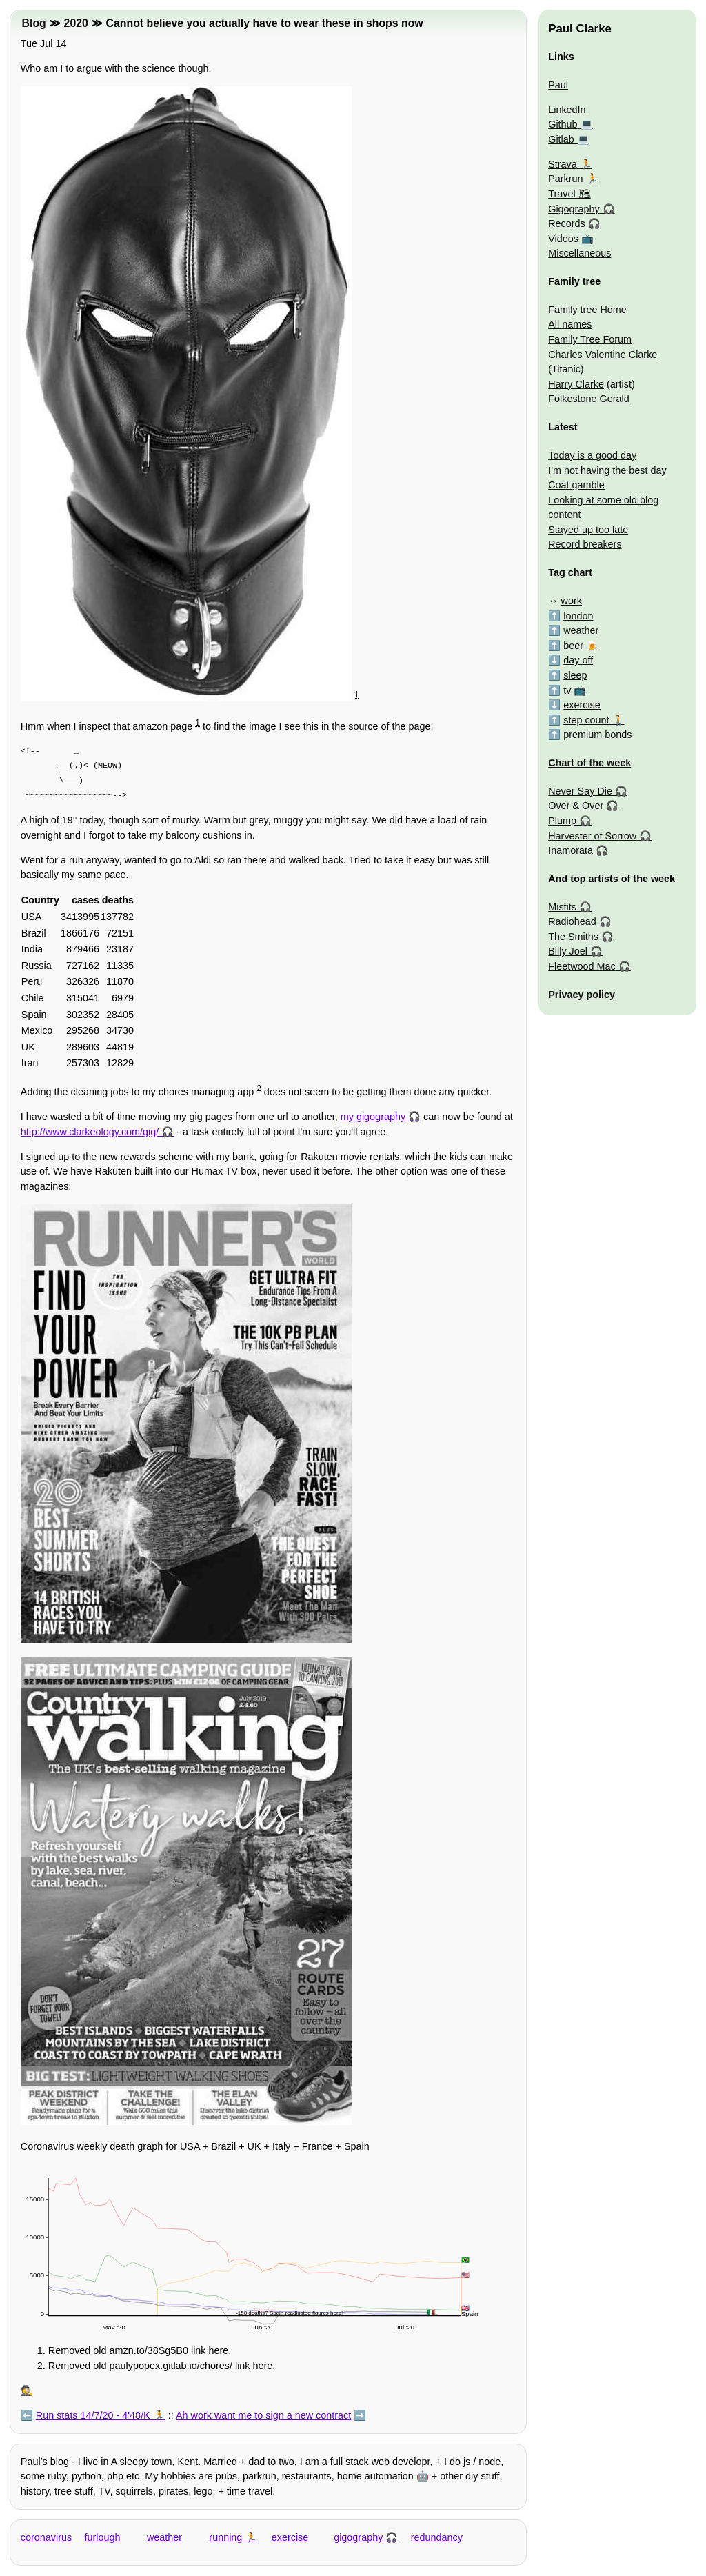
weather (164, 2537)
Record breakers (584, 544)
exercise (290, 2537)
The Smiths (573, 936)
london (578, 615)
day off (578, 660)
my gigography (373, 1116)
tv (567, 690)
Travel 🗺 (569, 193)
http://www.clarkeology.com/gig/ (90, 1131)
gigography (358, 2537)
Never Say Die (580, 791)
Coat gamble (576, 484)
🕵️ (27, 2390)
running (225, 2537)
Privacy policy (581, 994)
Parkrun (565, 178)
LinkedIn (566, 109)
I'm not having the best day (607, 470)
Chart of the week (589, 762)
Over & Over (575, 805)
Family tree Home (587, 309)
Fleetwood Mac (582, 966)
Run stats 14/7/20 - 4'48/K (93, 2415)
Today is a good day (592, 455)
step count (586, 720)
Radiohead (572, 921)
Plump (562, 820)
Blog (34, 23)
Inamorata (570, 850)
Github (562, 124)
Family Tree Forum (590, 339)
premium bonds (597, 734)
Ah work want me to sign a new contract (263, 2415)
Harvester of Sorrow (592, 835)
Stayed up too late (588, 529)
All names (570, 324)
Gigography (573, 208)
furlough (103, 2537)
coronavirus (46, 2537)
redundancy (437, 2537)
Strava (562, 164)
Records (566, 223)
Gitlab (561, 139)
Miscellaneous (579, 253)
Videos (563, 238)
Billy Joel (567, 951)
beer (573, 645)
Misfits (562, 906)
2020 (76, 23)
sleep (575, 675)
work (571, 600)
